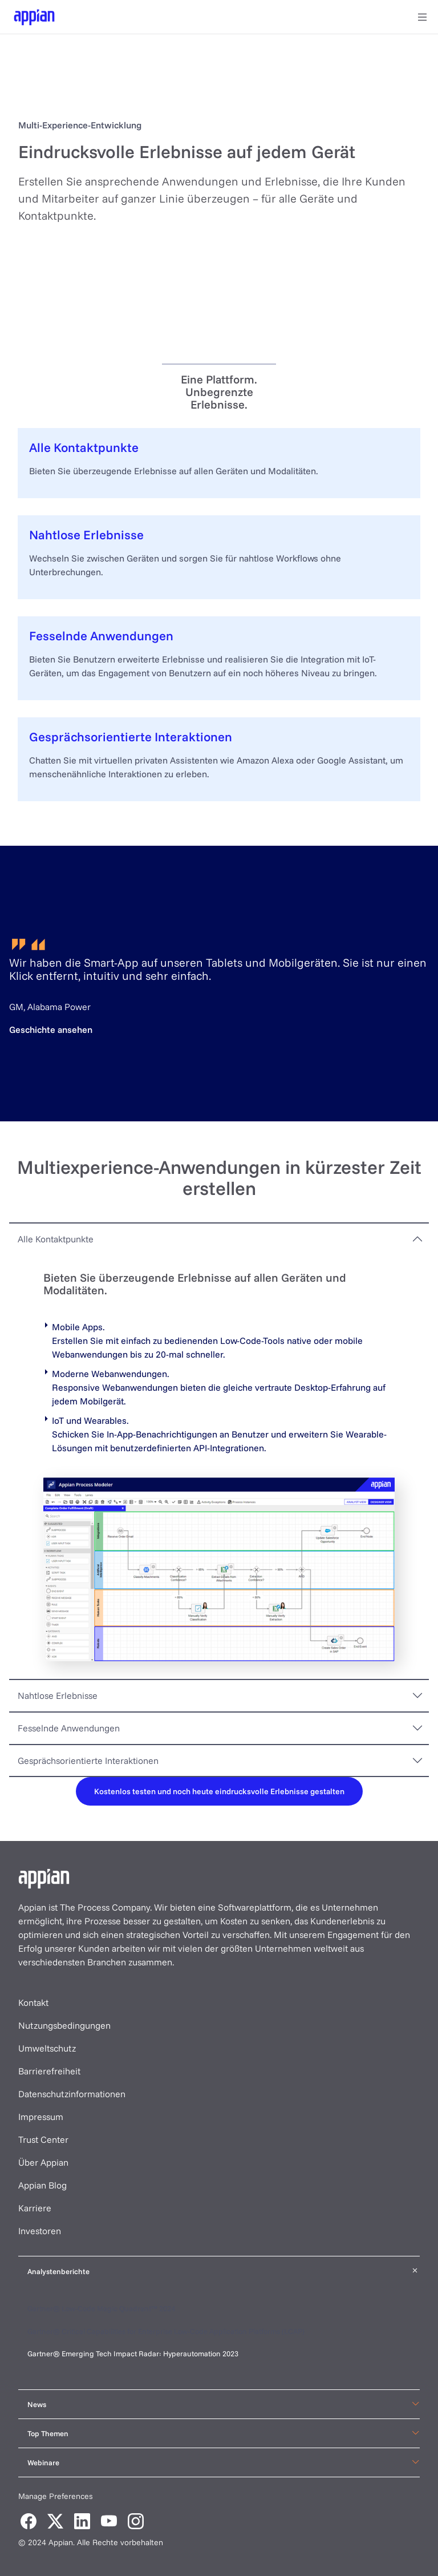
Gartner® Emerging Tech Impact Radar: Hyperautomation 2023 (132, 2353)
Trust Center (43, 2139)
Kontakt (33, 2002)
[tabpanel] (219, 1466)
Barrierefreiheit (49, 2071)
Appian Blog (42, 2185)
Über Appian (43, 2162)
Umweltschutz (47, 2048)
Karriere (34, 2208)
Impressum (40, 2116)
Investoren (39, 2230)
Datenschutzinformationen (71, 2093)
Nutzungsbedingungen (64, 2025)
